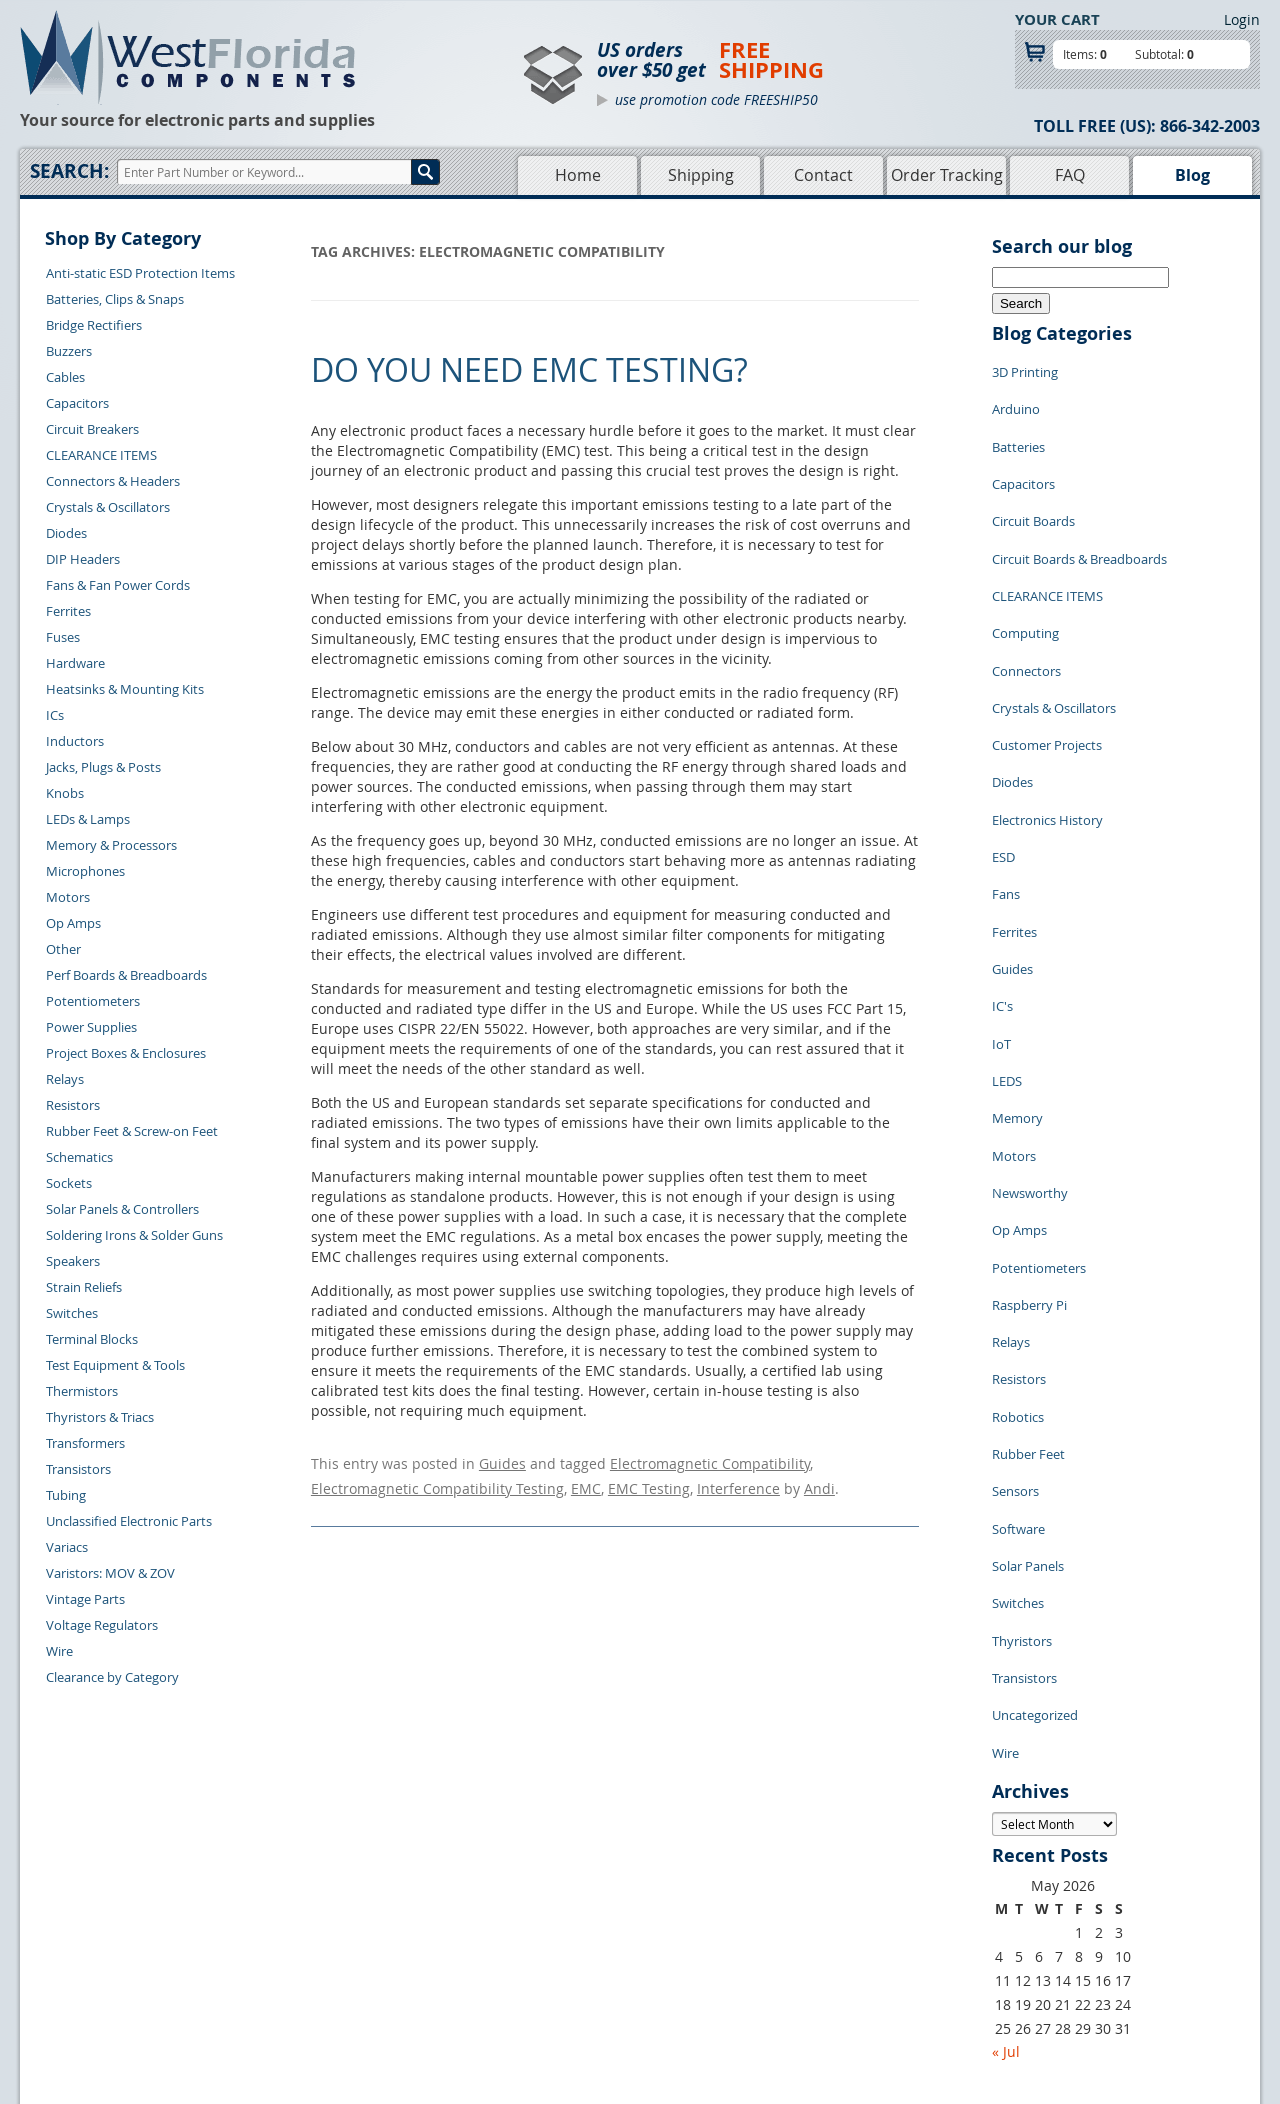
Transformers (85, 1443)
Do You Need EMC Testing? (529, 369)
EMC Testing (649, 1481)
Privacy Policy (742, 1916)
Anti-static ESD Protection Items (140, 273)
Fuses (63, 637)
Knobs (65, 793)
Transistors (78, 1469)
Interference (738, 1481)
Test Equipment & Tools (115, 1365)
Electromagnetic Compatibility (710, 1461)
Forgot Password (318, 2008)
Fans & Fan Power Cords (118, 585)
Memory (1017, 969)
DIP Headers (83, 559)
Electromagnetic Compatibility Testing (437, 1481)
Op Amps (73, 923)
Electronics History (1047, 729)
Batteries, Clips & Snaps (115, 299)
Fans (1006, 789)
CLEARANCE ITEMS (101, 455)
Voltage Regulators (102, 1625)
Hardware (75, 663)
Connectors (1026, 609)
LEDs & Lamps (88, 819)
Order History (309, 1962)
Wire (59, 1651)
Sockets (69, 1183)
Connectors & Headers (113, 481)
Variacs (67, 1547)
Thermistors (82, 1391)
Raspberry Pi (1029, 1119)
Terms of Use (740, 1939)
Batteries (1018, 429)
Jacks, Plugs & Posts (103, 767)
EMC (586, 1481)
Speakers (73, 1261)
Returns (291, 1916)
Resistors (73, 1105)
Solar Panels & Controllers (122, 1209)
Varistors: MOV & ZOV (110, 1573)
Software (1018, 1299)
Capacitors (77, 403)
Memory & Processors (111, 845)
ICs (55, 715)
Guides (502, 1461)
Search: (69, 171)
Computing (1025, 579)
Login (1242, 19)
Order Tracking (947, 175)
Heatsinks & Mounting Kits (125, 689)
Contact (823, 175)
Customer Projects (1047, 669)
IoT (1001, 909)
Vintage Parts (85, 1599)
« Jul (1006, 1773)
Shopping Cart (558, 1916)
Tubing (66, 1495)
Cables (65, 377)
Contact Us (300, 1893)
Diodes (66, 533)
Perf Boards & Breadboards (126, 975)
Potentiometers (93, 1001)
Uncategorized (1035, 1449)
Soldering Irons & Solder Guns (134, 1235)
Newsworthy (1030, 1029)
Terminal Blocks (92, 1339)
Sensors (1015, 1269)
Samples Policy (746, 1893)
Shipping (701, 175)
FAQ (1070, 175)
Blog (1192, 175)
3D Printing (1025, 369)
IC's (1002, 879)
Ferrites (68, 611)
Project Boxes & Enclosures (126, 1053)
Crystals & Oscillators (108, 507)
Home (578, 175)
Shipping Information (331, 1939)
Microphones (85, 871)
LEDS (1007, 939)
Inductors (75, 741)
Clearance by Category (112, 1677)
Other (63, 949)
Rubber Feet (1028, 1239)
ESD (1003, 759)
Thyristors (1022, 1389)
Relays (65, 1079)
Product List (552, 1939)
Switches (72, 1313)
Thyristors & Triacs (100, 1417)
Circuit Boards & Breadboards (1079, 519)
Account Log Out (318, 1985)
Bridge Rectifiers (94, 325)
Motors (68, 897)
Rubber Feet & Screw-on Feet (132, 1131)
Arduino (1016, 399)
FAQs (531, 1962)
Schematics (79, 1157)
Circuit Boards (1033, 489)
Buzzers (69, 351)
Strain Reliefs (84, 1287)
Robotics (1018, 1209)
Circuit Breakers (92, 429)
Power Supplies (91, 1027)
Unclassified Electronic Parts (129, 1521)
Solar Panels (1028, 1329)
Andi (819, 1481)
